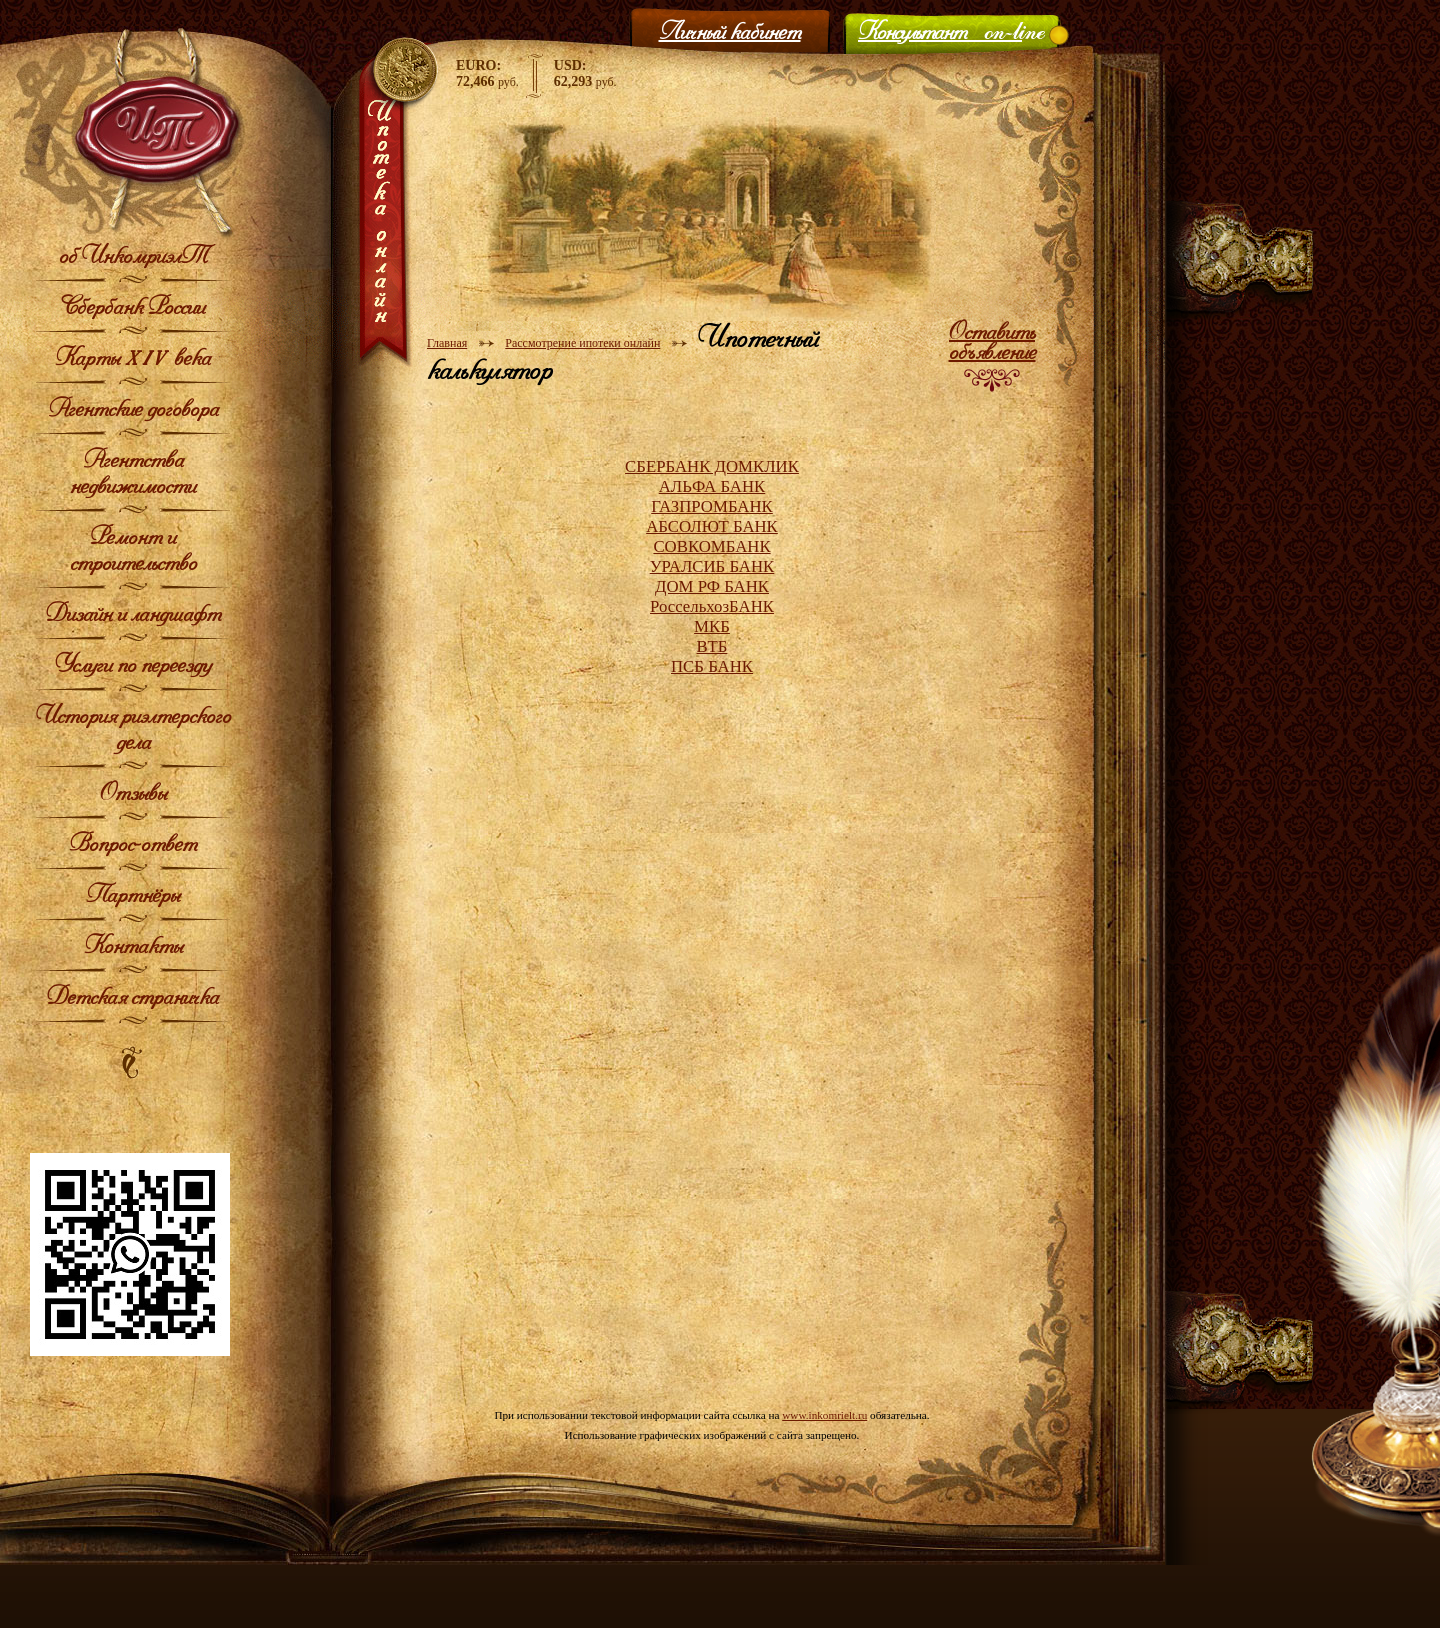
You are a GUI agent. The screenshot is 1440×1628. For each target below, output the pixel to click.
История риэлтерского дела (133, 728)
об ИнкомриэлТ (133, 255)
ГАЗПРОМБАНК (712, 506)
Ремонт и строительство (133, 549)
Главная (447, 343)
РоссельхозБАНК (712, 606)
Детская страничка (133, 996)
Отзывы (133, 792)
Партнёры (133, 894)
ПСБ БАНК (712, 666)
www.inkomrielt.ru (824, 1415)
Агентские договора (133, 408)
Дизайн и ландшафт (133, 613)
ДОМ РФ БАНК (712, 586)
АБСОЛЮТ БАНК (712, 526)
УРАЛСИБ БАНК (712, 566)
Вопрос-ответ (133, 843)
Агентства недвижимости (133, 472)
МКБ (712, 626)
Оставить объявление (992, 341)
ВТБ (712, 646)
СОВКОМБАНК (711, 546)
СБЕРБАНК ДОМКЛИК (712, 466)
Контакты (133, 945)
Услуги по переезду (133, 664)
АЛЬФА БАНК (712, 486)
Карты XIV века (133, 357)
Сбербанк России (133, 306)
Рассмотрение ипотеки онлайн (582, 343)
